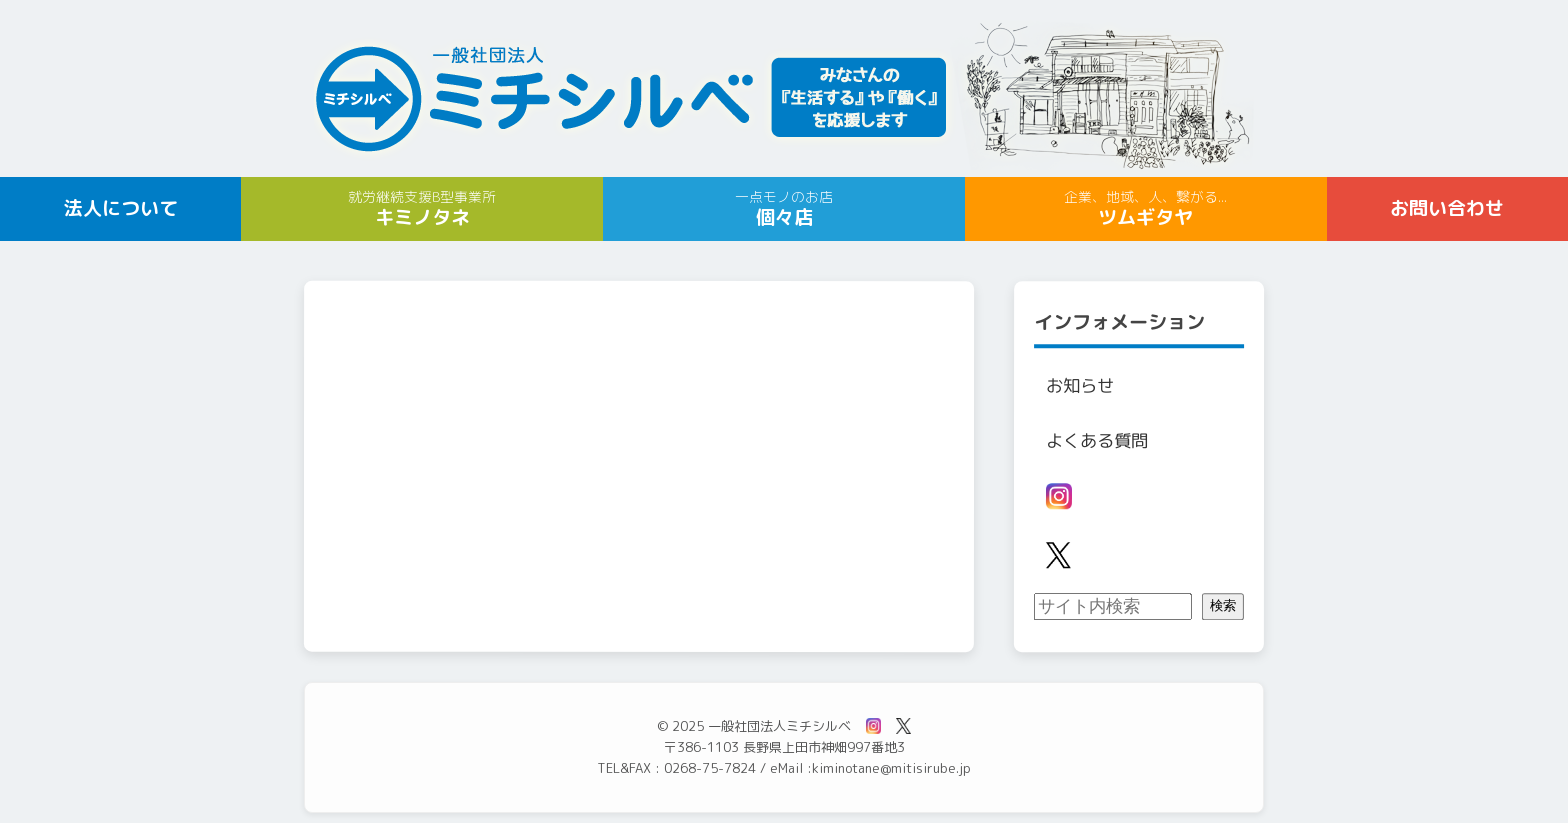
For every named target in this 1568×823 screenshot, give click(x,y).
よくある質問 (1097, 441)
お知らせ (1080, 385)
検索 (1223, 606)
